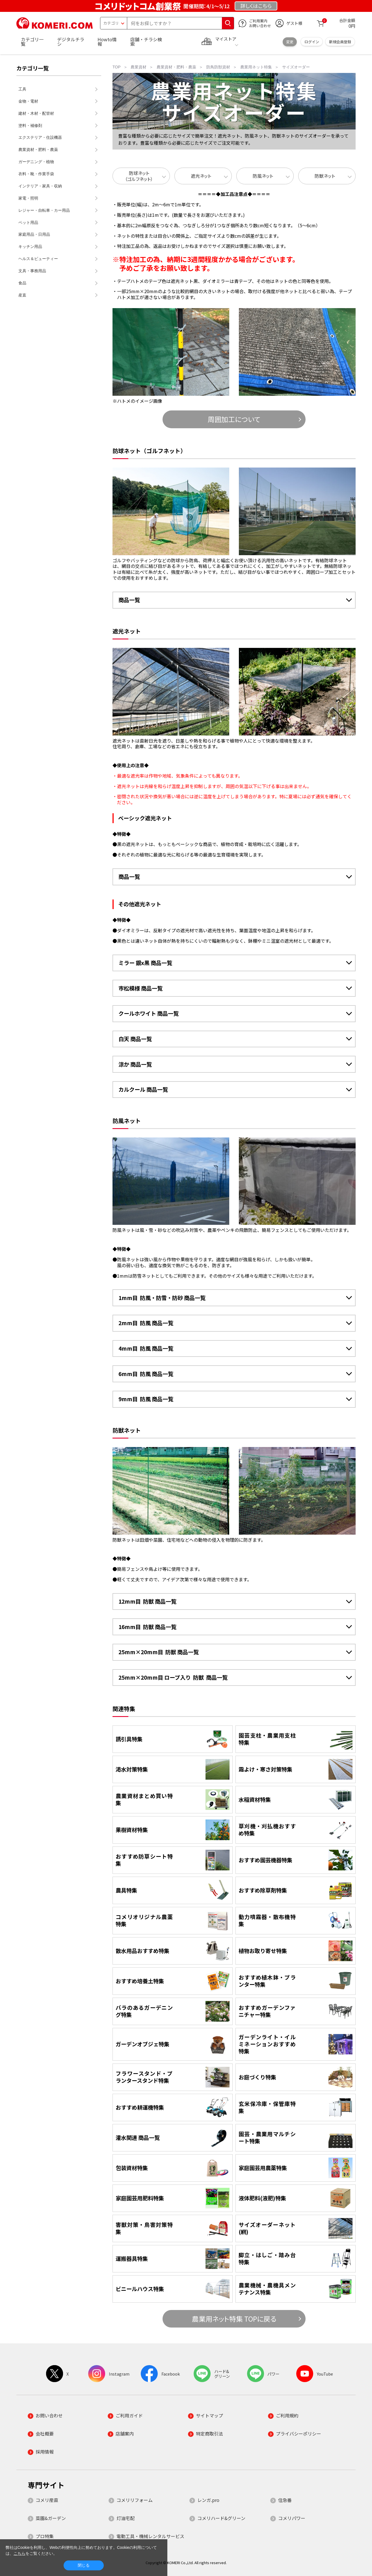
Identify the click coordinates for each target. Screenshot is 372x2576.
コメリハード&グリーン (221, 2518)
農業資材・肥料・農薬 (38, 149)
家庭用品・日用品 (34, 234)
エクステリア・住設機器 (40, 137)
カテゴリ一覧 (32, 41)
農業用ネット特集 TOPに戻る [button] (234, 2319)
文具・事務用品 (32, 271)
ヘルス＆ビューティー (38, 258)
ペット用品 (28, 222)
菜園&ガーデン (51, 2518)
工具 (22, 89)
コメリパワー (291, 2518)
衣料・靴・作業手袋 (36, 174)
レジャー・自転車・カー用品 (44, 210)
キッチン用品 (30, 246)
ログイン (311, 41)
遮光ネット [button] (201, 175)
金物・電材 (28, 101)
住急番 (285, 2500)
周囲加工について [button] (234, 419)
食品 (22, 283)
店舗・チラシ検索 (146, 41)
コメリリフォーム (134, 2500)
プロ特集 (45, 2536)
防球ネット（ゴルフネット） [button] (139, 176)
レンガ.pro (208, 2500)
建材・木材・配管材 (36, 113)
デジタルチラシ (70, 41)
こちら (19, 2553)
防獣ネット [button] (325, 175)
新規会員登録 (340, 41)
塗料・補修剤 (30, 125)
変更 (289, 41)
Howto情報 (107, 41)
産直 (22, 295)
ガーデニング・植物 (36, 161)
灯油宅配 (125, 2518)
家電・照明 (28, 198)
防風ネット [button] (263, 175)
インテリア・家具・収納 (40, 186)
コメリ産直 (47, 2500)
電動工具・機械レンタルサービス (150, 2536)
